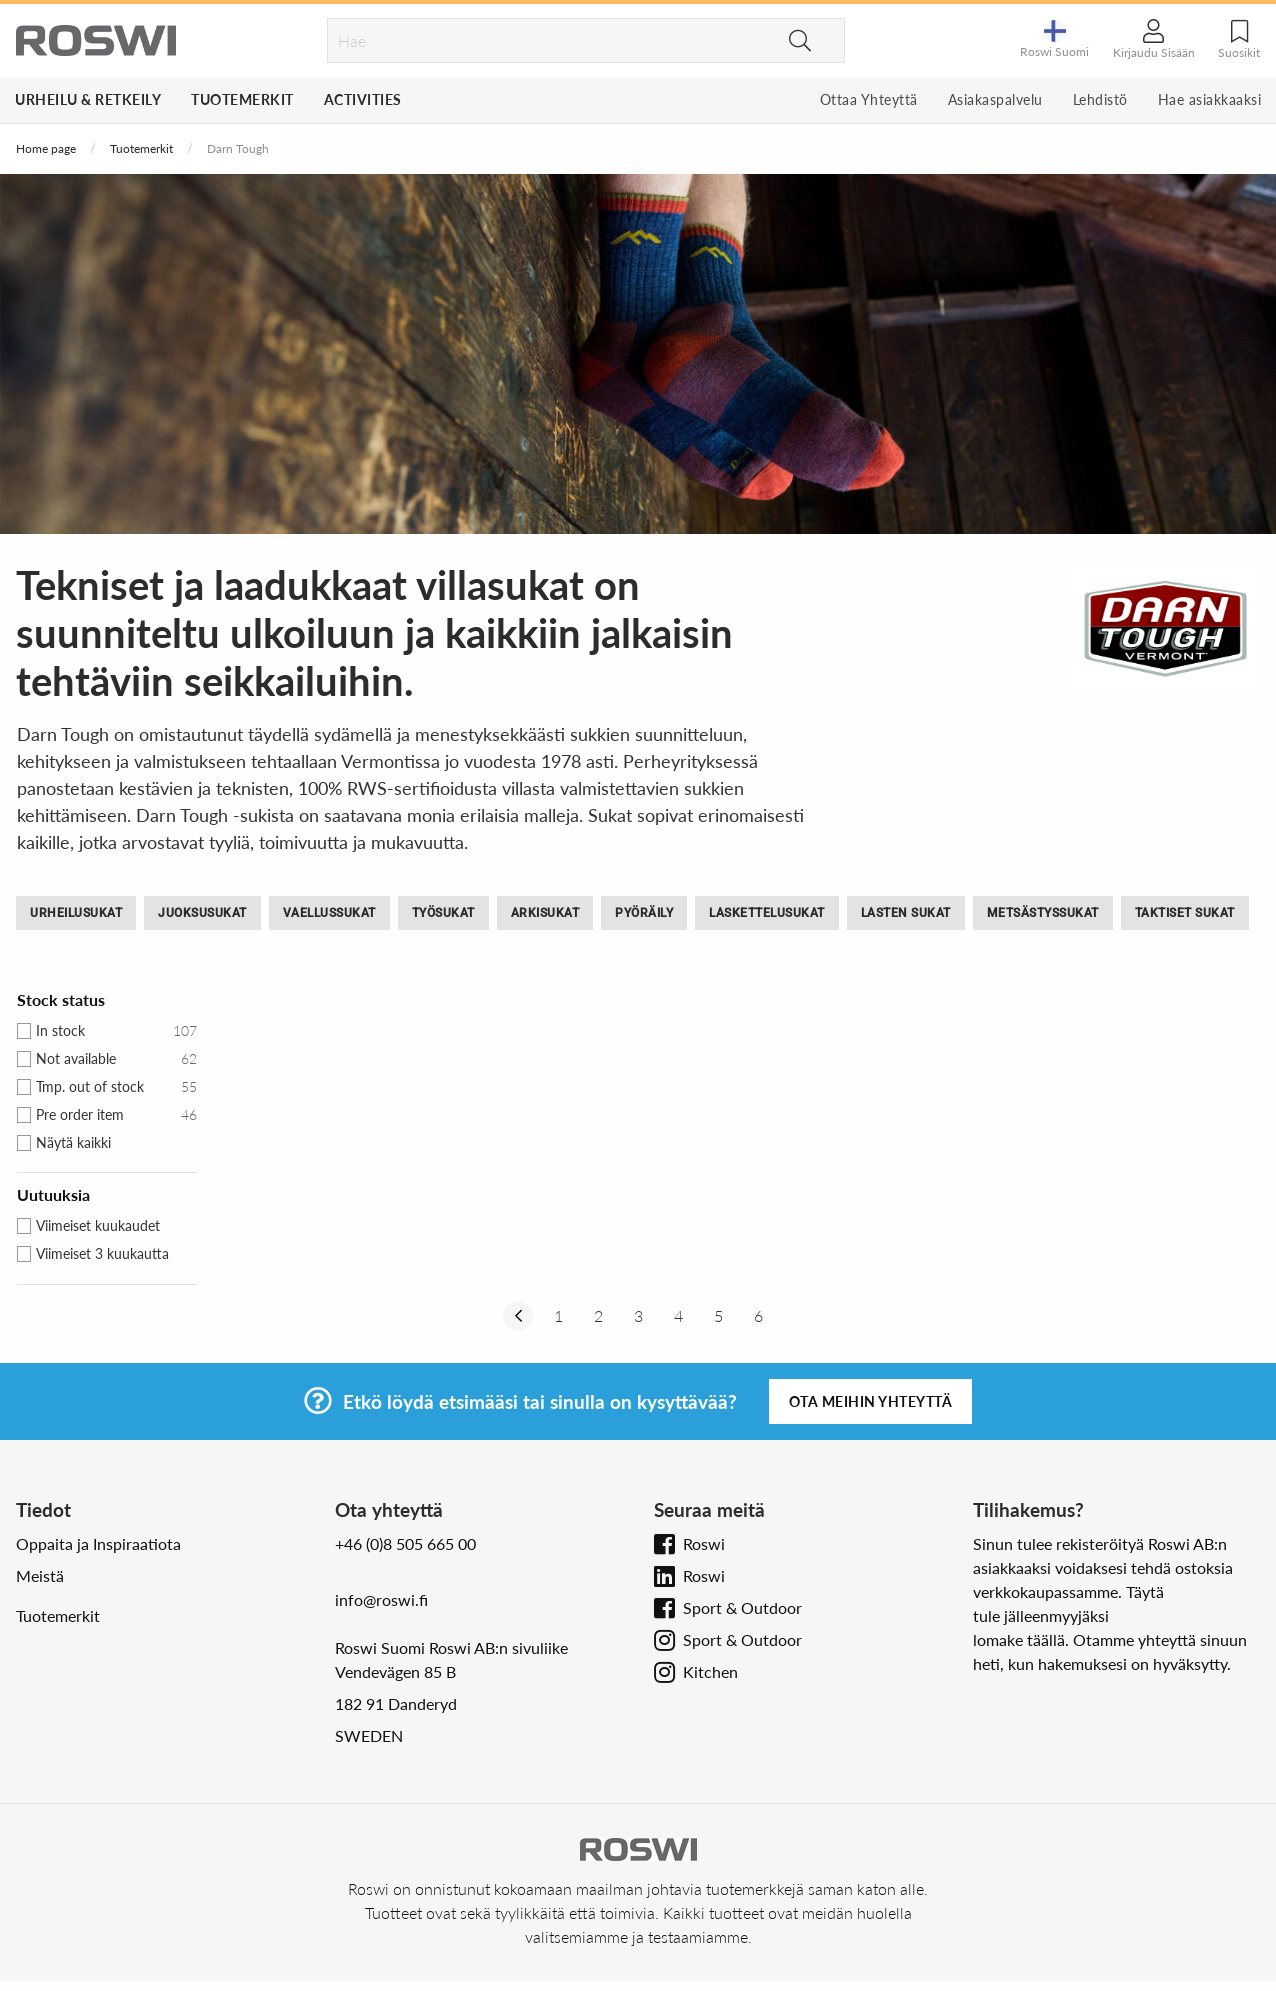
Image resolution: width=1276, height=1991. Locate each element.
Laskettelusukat (767, 913)
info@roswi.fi (381, 1599)
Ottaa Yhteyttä (869, 99)
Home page (46, 148)
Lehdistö (1100, 99)
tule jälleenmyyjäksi (1041, 1615)
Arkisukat (545, 913)
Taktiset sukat (1185, 913)
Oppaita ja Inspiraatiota (98, 1543)
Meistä (40, 1575)
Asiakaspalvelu (995, 99)
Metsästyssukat (1043, 913)
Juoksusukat (202, 913)
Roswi (704, 1543)
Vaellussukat (329, 913)
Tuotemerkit (242, 99)
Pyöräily (644, 913)
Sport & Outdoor (742, 1607)
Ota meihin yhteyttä (871, 1401)
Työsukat (443, 913)
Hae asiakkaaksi (1210, 99)
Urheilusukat (76, 913)
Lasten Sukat (906, 913)
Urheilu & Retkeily (88, 99)
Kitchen (710, 1671)
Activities (363, 99)
